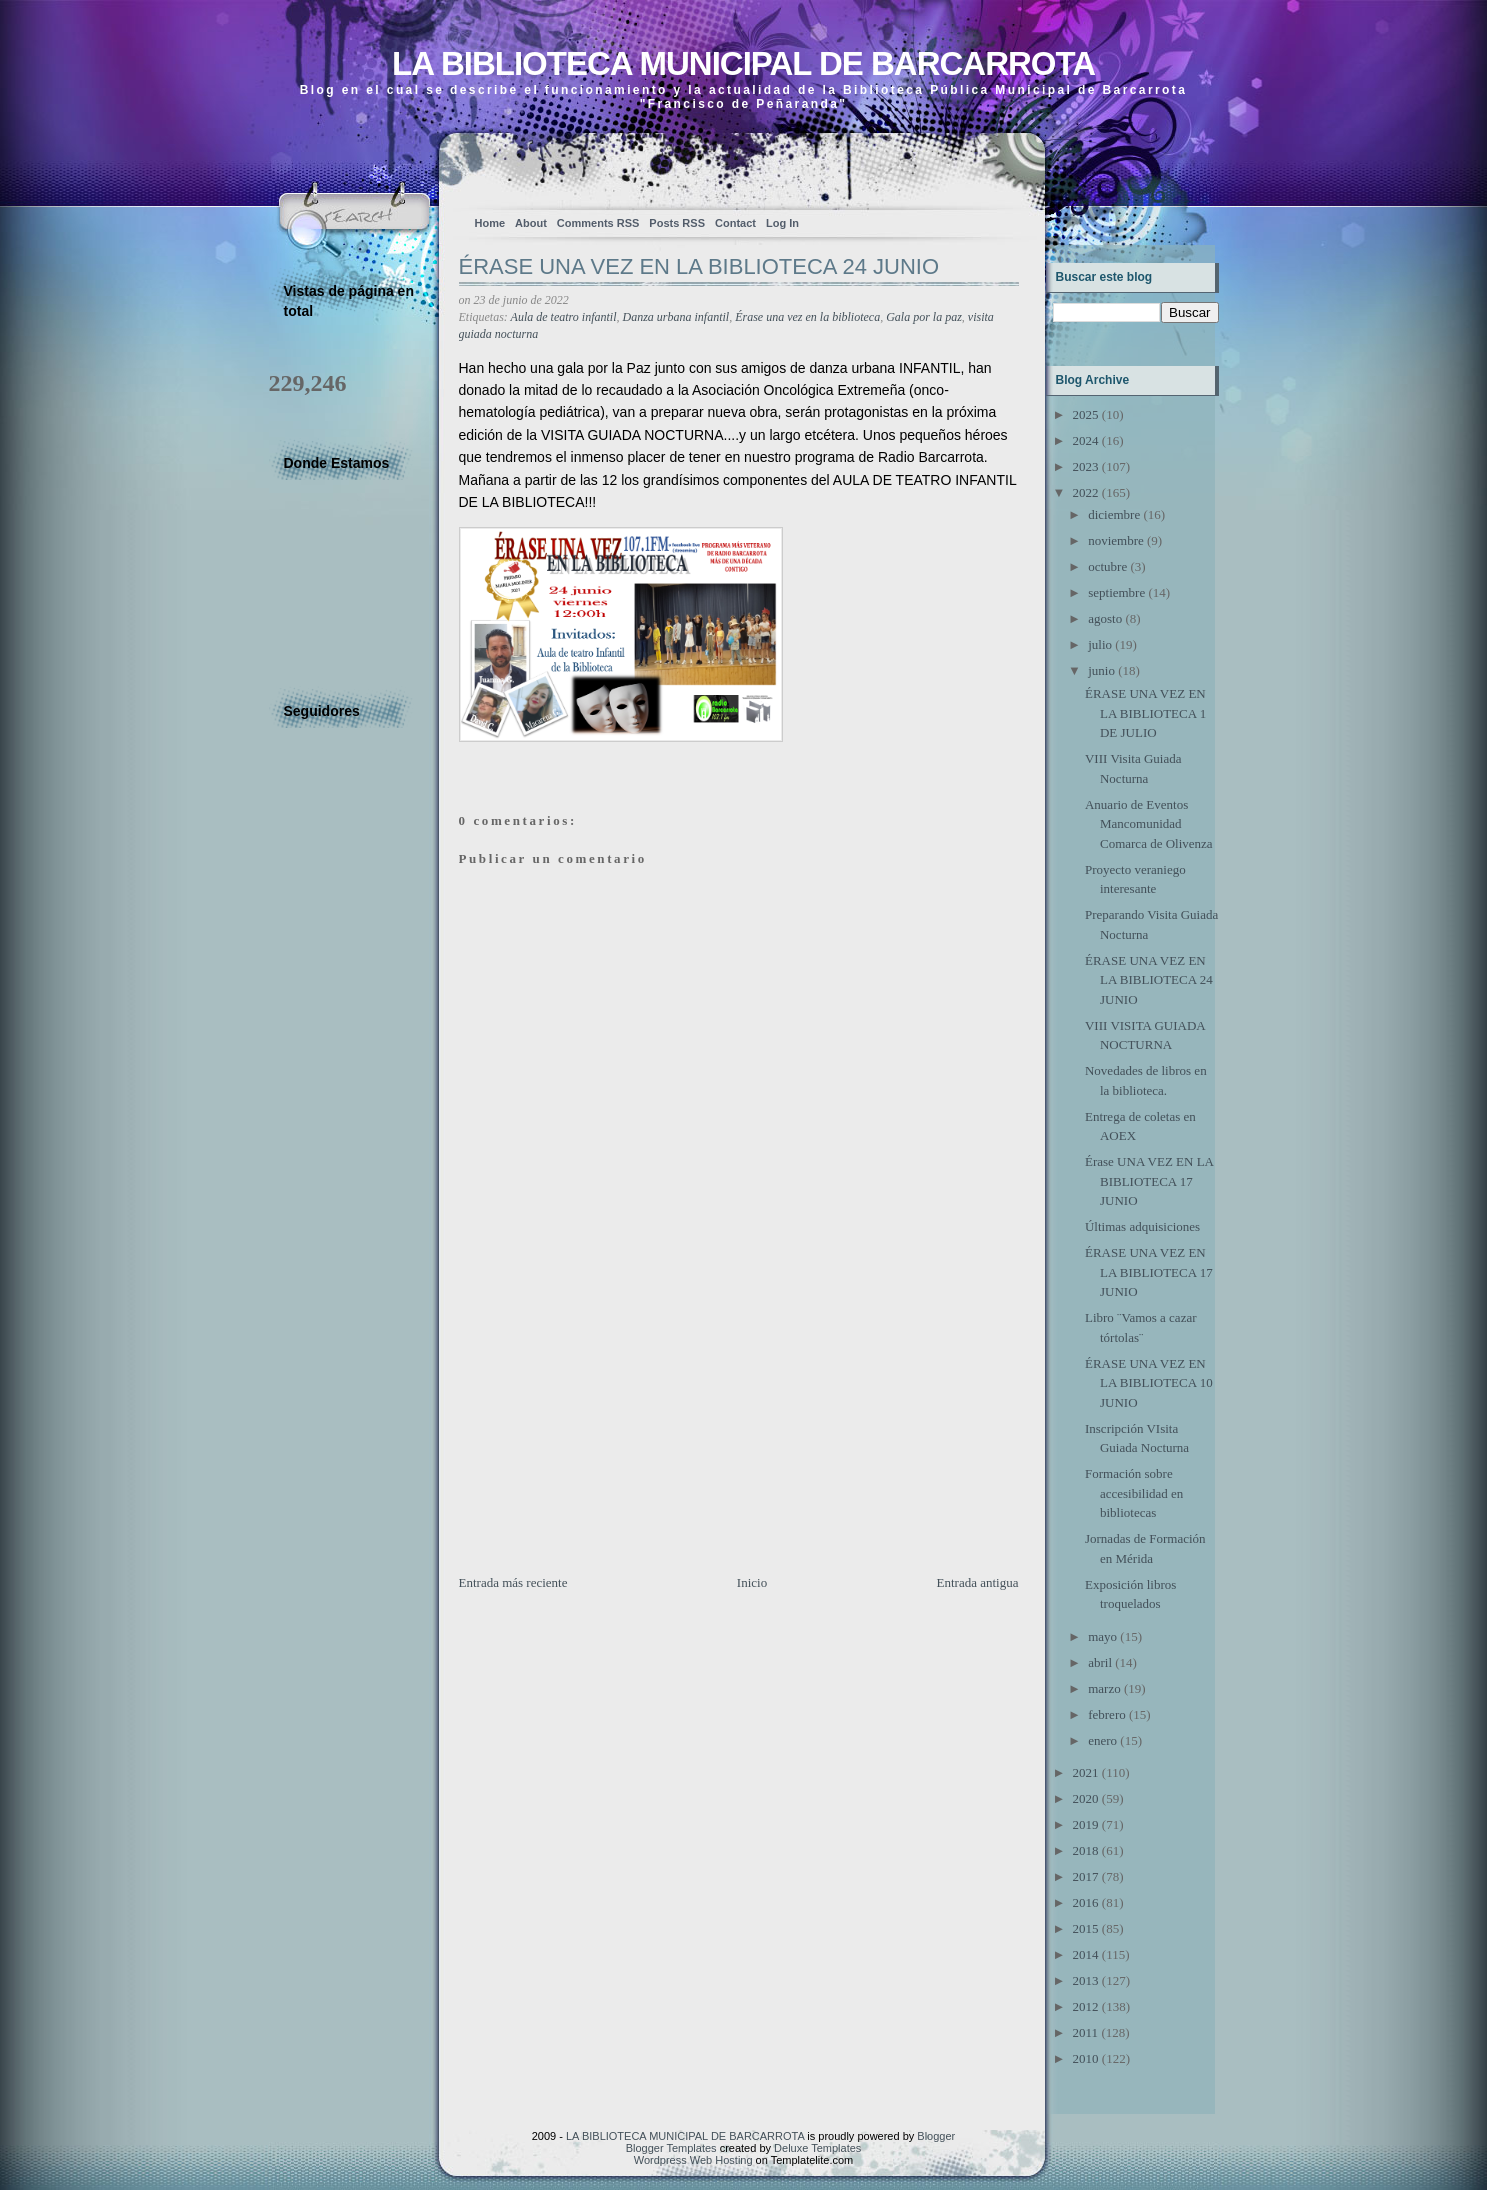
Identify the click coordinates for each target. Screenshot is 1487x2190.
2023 (1086, 466)
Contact (735, 223)
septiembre (1116, 592)
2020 (1086, 1798)
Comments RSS (598, 223)
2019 (1086, 1824)
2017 (1086, 1876)
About (531, 223)
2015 (1086, 1928)
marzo (1104, 1688)
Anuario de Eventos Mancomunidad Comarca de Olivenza (1149, 824)
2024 (1086, 440)
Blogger (936, 2136)
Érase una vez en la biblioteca (807, 317)
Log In (782, 223)
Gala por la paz (924, 317)
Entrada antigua (978, 1582)
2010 (1086, 2058)
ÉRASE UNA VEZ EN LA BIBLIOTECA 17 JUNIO (1149, 1272)
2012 (1086, 2006)
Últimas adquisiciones (1142, 1226)
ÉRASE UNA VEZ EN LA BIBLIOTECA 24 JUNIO (699, 266)
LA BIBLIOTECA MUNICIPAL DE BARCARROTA (743, 63)
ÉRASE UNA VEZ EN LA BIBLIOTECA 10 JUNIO (1149, 1383)
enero (1102, 1740)
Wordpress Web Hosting (693, 2160)
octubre (1107, 566)
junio (1101, 670)
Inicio (752, 1582)
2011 (1086, 2032)
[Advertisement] (609, 1433)
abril (1100, 1662)
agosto (1105, 618)
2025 (1086, 414)
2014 (1086, 1954)
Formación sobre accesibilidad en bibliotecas (1134, 1493)
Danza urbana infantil (676, 317)
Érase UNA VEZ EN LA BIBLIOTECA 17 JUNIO (1149, 1181)
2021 (1086, 1772)
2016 (1086, 1902)
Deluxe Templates (817, 2148)
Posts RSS (677, 223)
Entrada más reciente (513, 1582)
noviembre (1116, 540)
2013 (1086, 1980)
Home (490, 223)
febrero (1107, 1714)
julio (1100, 644)
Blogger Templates (671, 2148)
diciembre (1114, 514)
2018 (1086, 1850)
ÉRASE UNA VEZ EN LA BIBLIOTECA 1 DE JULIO (1145, 713)
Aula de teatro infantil (564, 317)
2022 (1086, 492)
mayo (1102, 1636)
